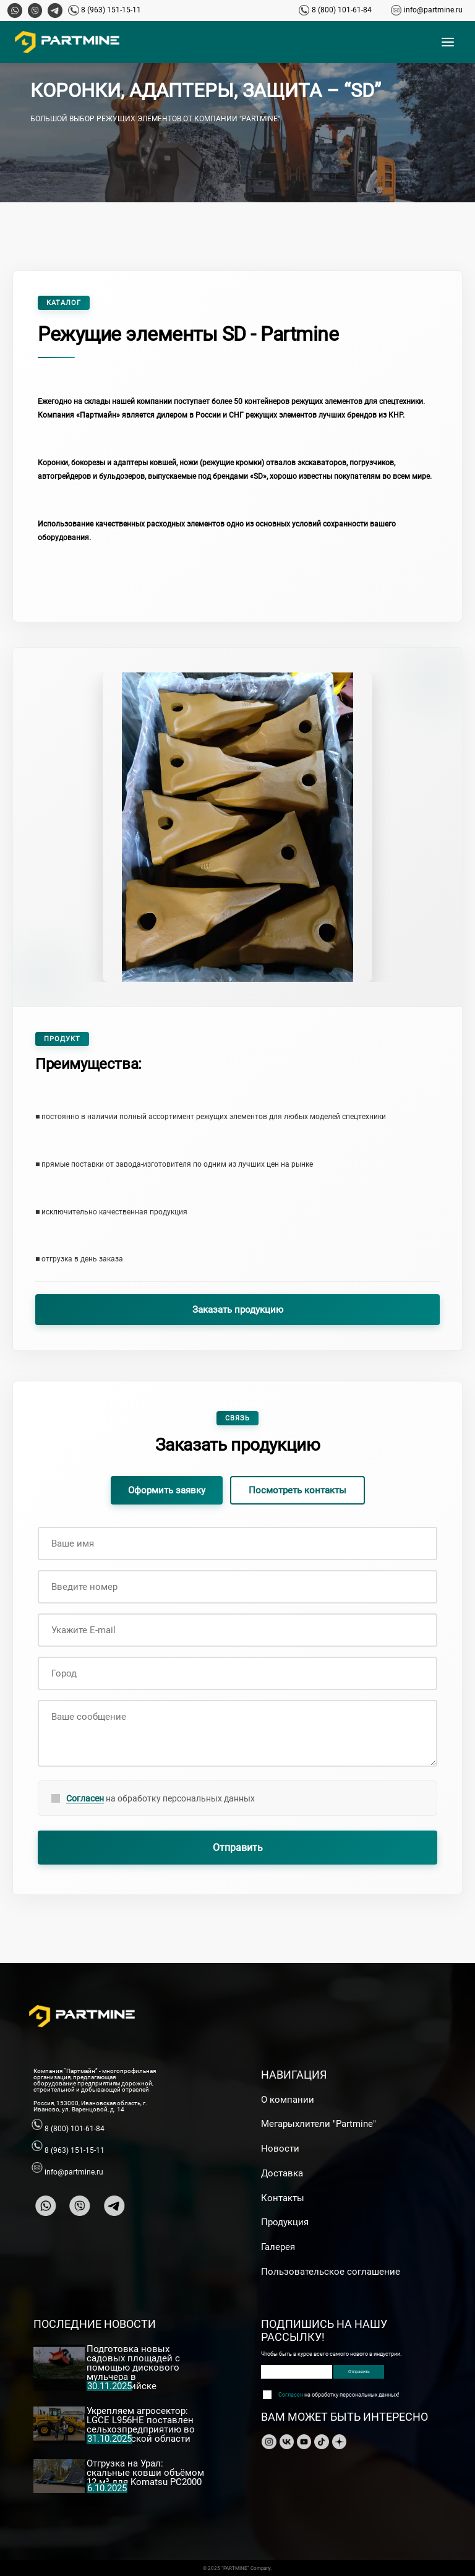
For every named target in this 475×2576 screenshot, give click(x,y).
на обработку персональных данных (160, 1798)
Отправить (238, 1847)
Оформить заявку (166, 1490)
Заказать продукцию (237, 1309)
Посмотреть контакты (297, 1490)
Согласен (85, 1798)
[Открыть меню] (447, 42)
